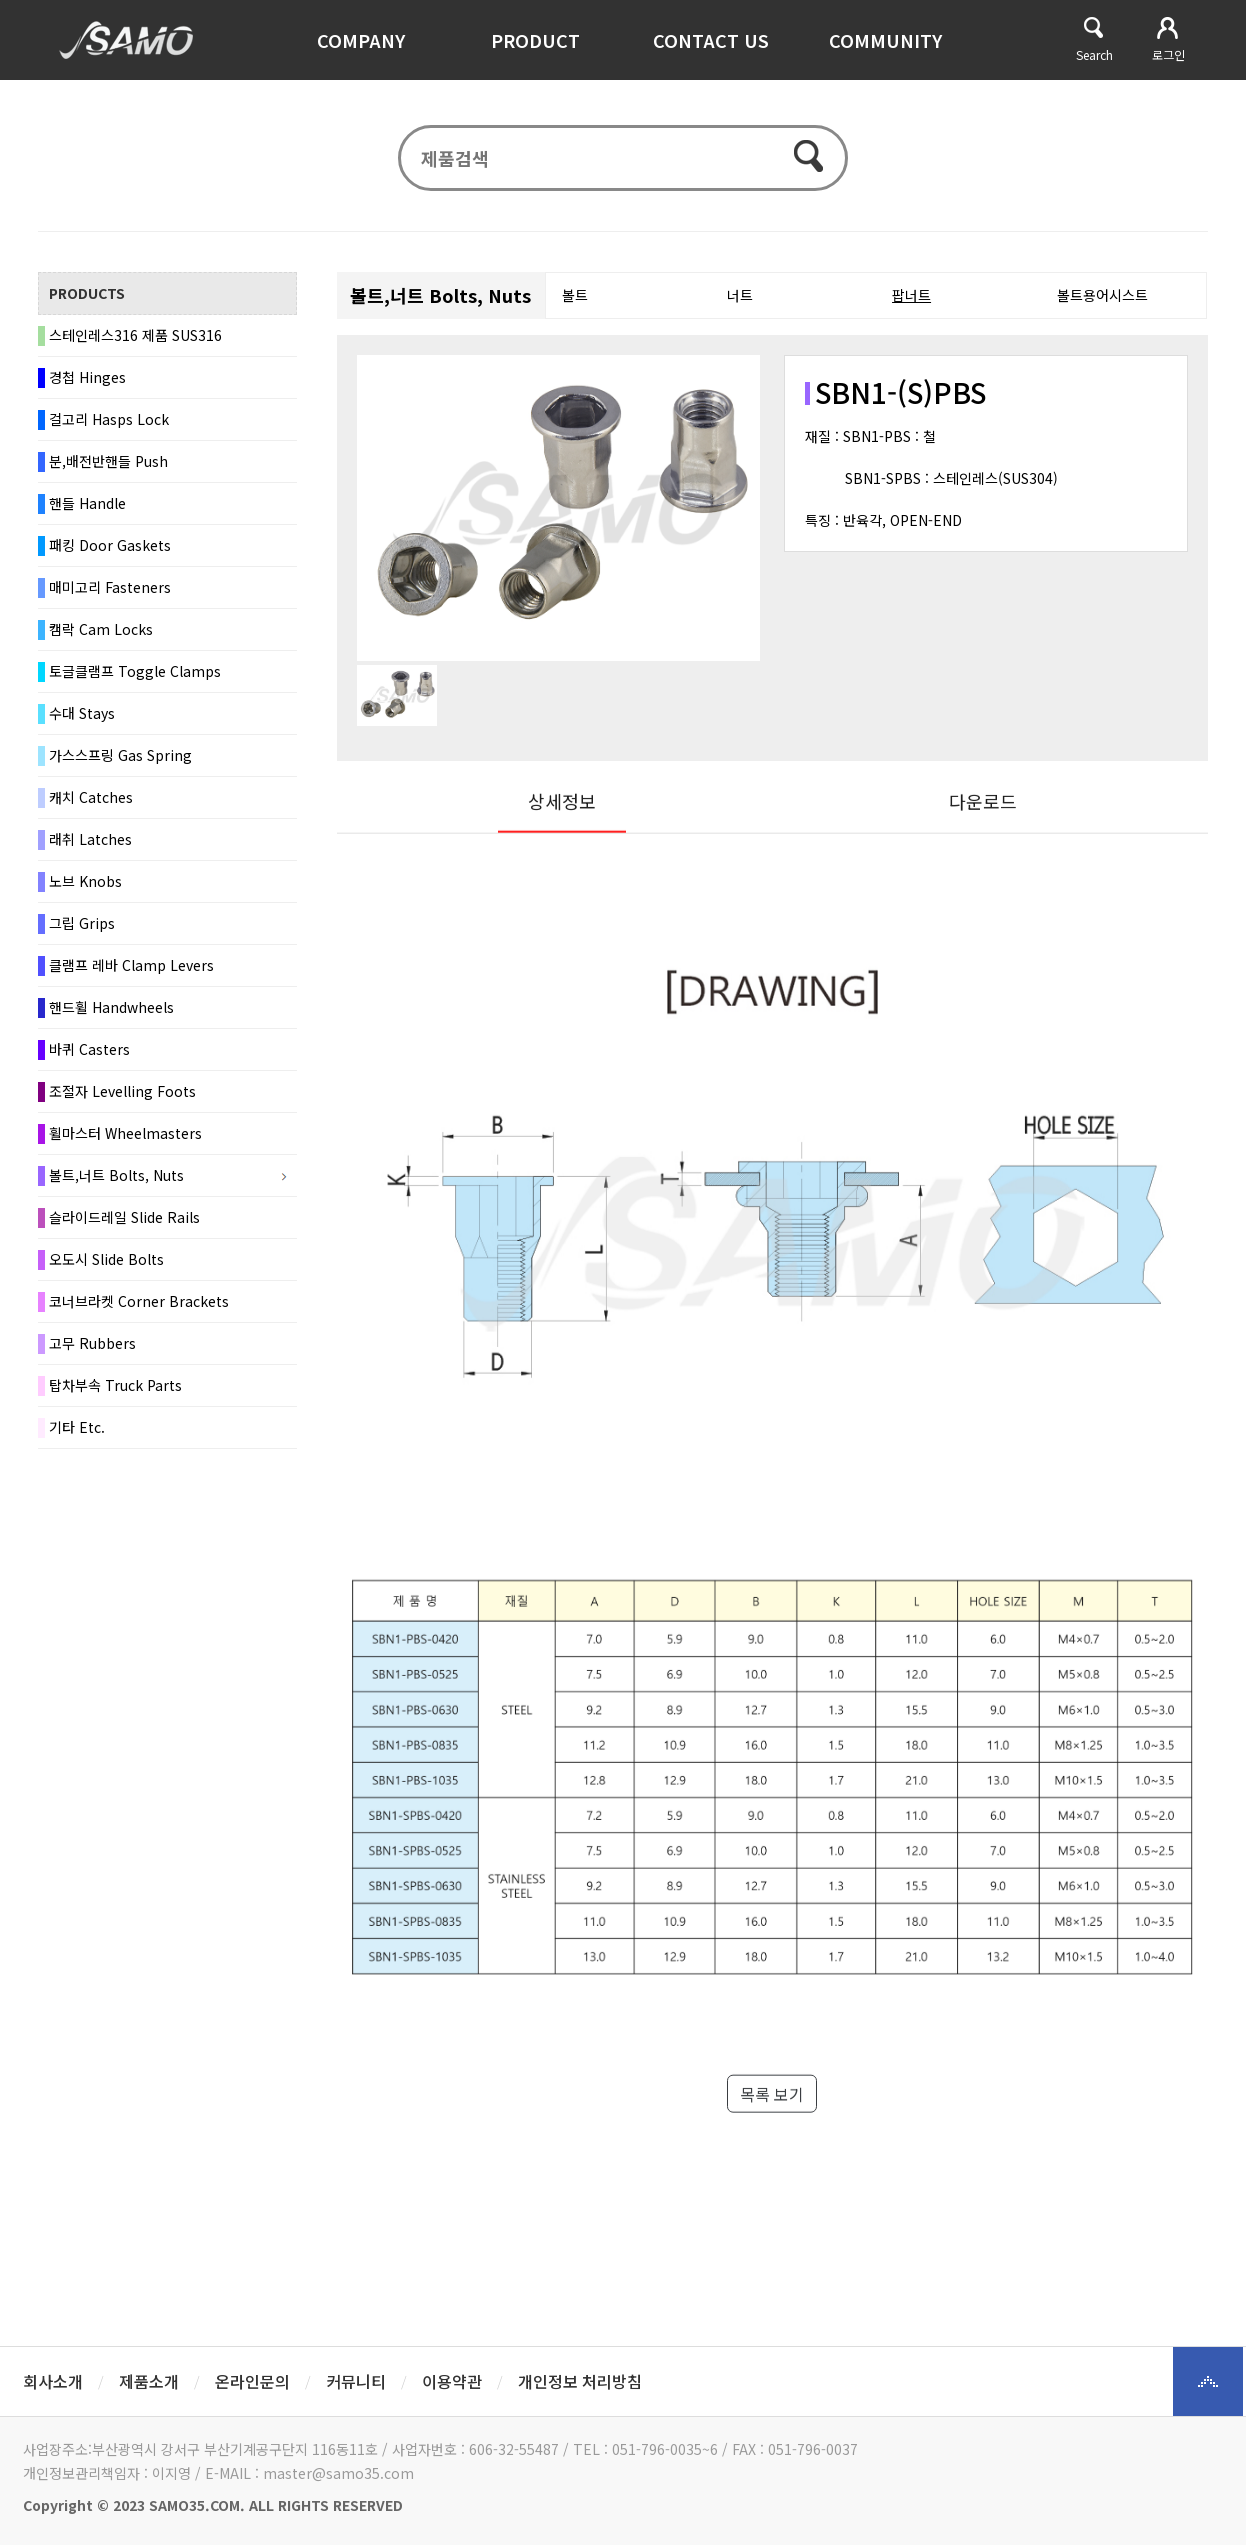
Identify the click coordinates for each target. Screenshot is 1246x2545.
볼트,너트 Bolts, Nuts (116, 1176)
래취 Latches (90, 840)
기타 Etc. (77, 1428)
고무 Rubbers (92, 1344)
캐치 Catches (91, 798)
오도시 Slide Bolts (106, 1260)
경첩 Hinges (87, 378)
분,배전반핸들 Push (108, 462)
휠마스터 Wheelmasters (125, 1134)
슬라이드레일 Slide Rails (124, 1218)
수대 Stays (82, 714)
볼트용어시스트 (1102, 296)
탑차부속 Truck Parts (115, 1386)
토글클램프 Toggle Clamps (135, 672)
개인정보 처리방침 (580, 2381)
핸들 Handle (87, 504)
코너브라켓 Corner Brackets (139, 1302)
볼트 (575, 296)
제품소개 (149, 2381)
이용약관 (452, 2381)
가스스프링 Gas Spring (120, 756)
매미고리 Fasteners (110, 588)
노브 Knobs (85, 882)
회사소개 (53, 2381)
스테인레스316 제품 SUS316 (135, 336)
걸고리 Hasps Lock (109, 420)
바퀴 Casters (89, 1050)
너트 (740, 296)
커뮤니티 (356, 2381)
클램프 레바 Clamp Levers (131, 966)
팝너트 (911, 296)
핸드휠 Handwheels (111, 1008)
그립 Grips (82, 924)
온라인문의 (252, 2381)
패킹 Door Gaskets (110, 546)
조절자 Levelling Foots (122, 1092)
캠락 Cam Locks (101, 630)
